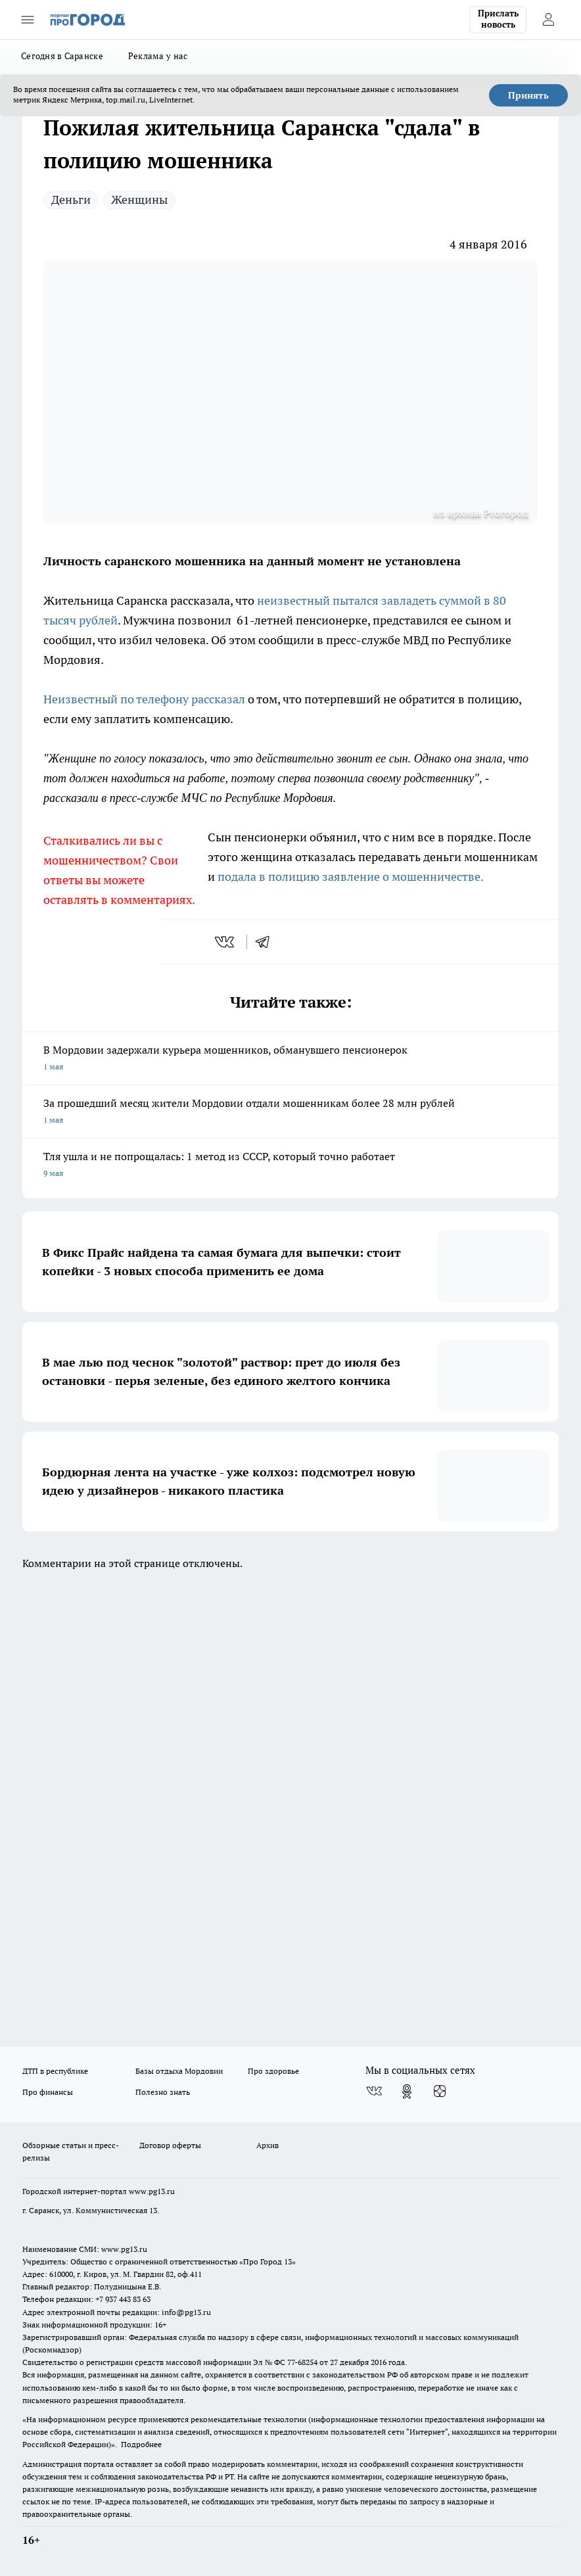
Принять (528, 95)
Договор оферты (170, 2145)
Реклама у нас (158, 56)
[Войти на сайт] (548, 20)
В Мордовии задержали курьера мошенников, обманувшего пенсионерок (290, 1059)
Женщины (139, 199)
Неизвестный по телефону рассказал (144, 699)
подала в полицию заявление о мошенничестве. (351, 876)
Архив (267, 2145)
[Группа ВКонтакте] (374, 2091)
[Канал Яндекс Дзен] (439, 2091)
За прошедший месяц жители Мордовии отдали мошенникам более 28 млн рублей (290, 1112)
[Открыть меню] (27, 20)
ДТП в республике (55, 2071)
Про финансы (47, 2092)
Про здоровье (273, 2071)
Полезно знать (162, 2092)
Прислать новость (498, 19)
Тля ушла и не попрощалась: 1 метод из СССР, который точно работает (290, 1166)
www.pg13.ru (152, 2191)
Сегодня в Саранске (62, 56)
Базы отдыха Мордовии (179, 2071)
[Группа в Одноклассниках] (406, 2091)
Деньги (71, 199)
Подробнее (141, 2444)
